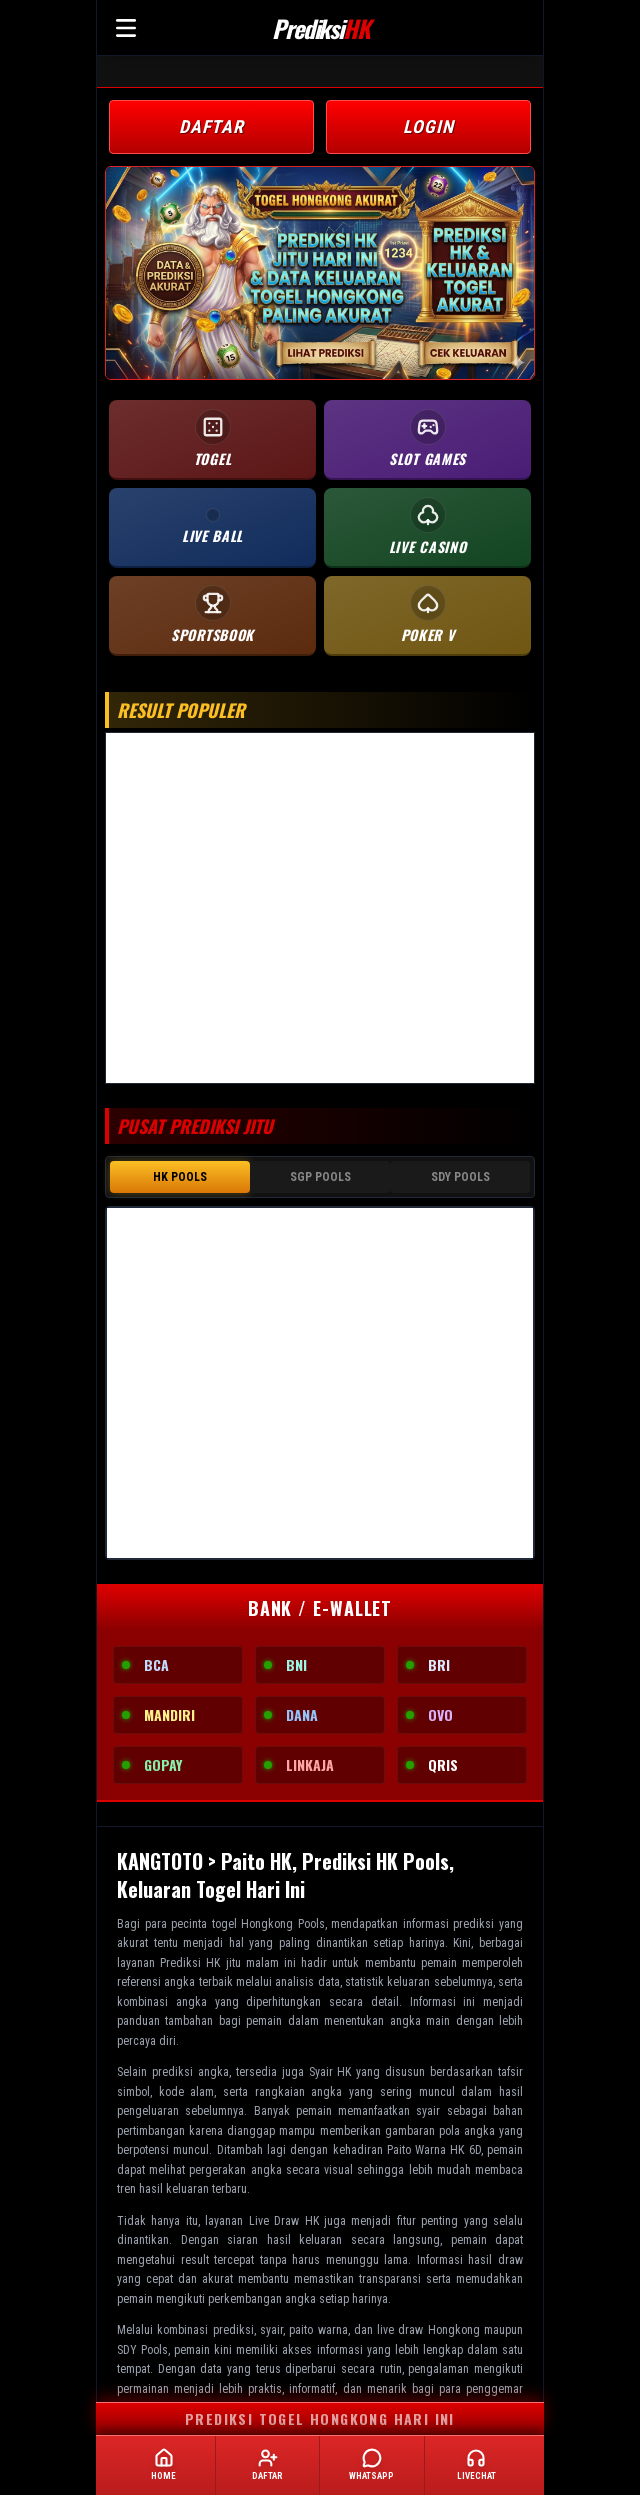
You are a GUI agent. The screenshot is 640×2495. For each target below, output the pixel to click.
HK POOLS (180, 1175)
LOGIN (428, 126)
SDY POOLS (460, 1175)
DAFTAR (211, 126)
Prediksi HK (190, 1959)
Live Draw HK (284, 2217)
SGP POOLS (320, 1175)
